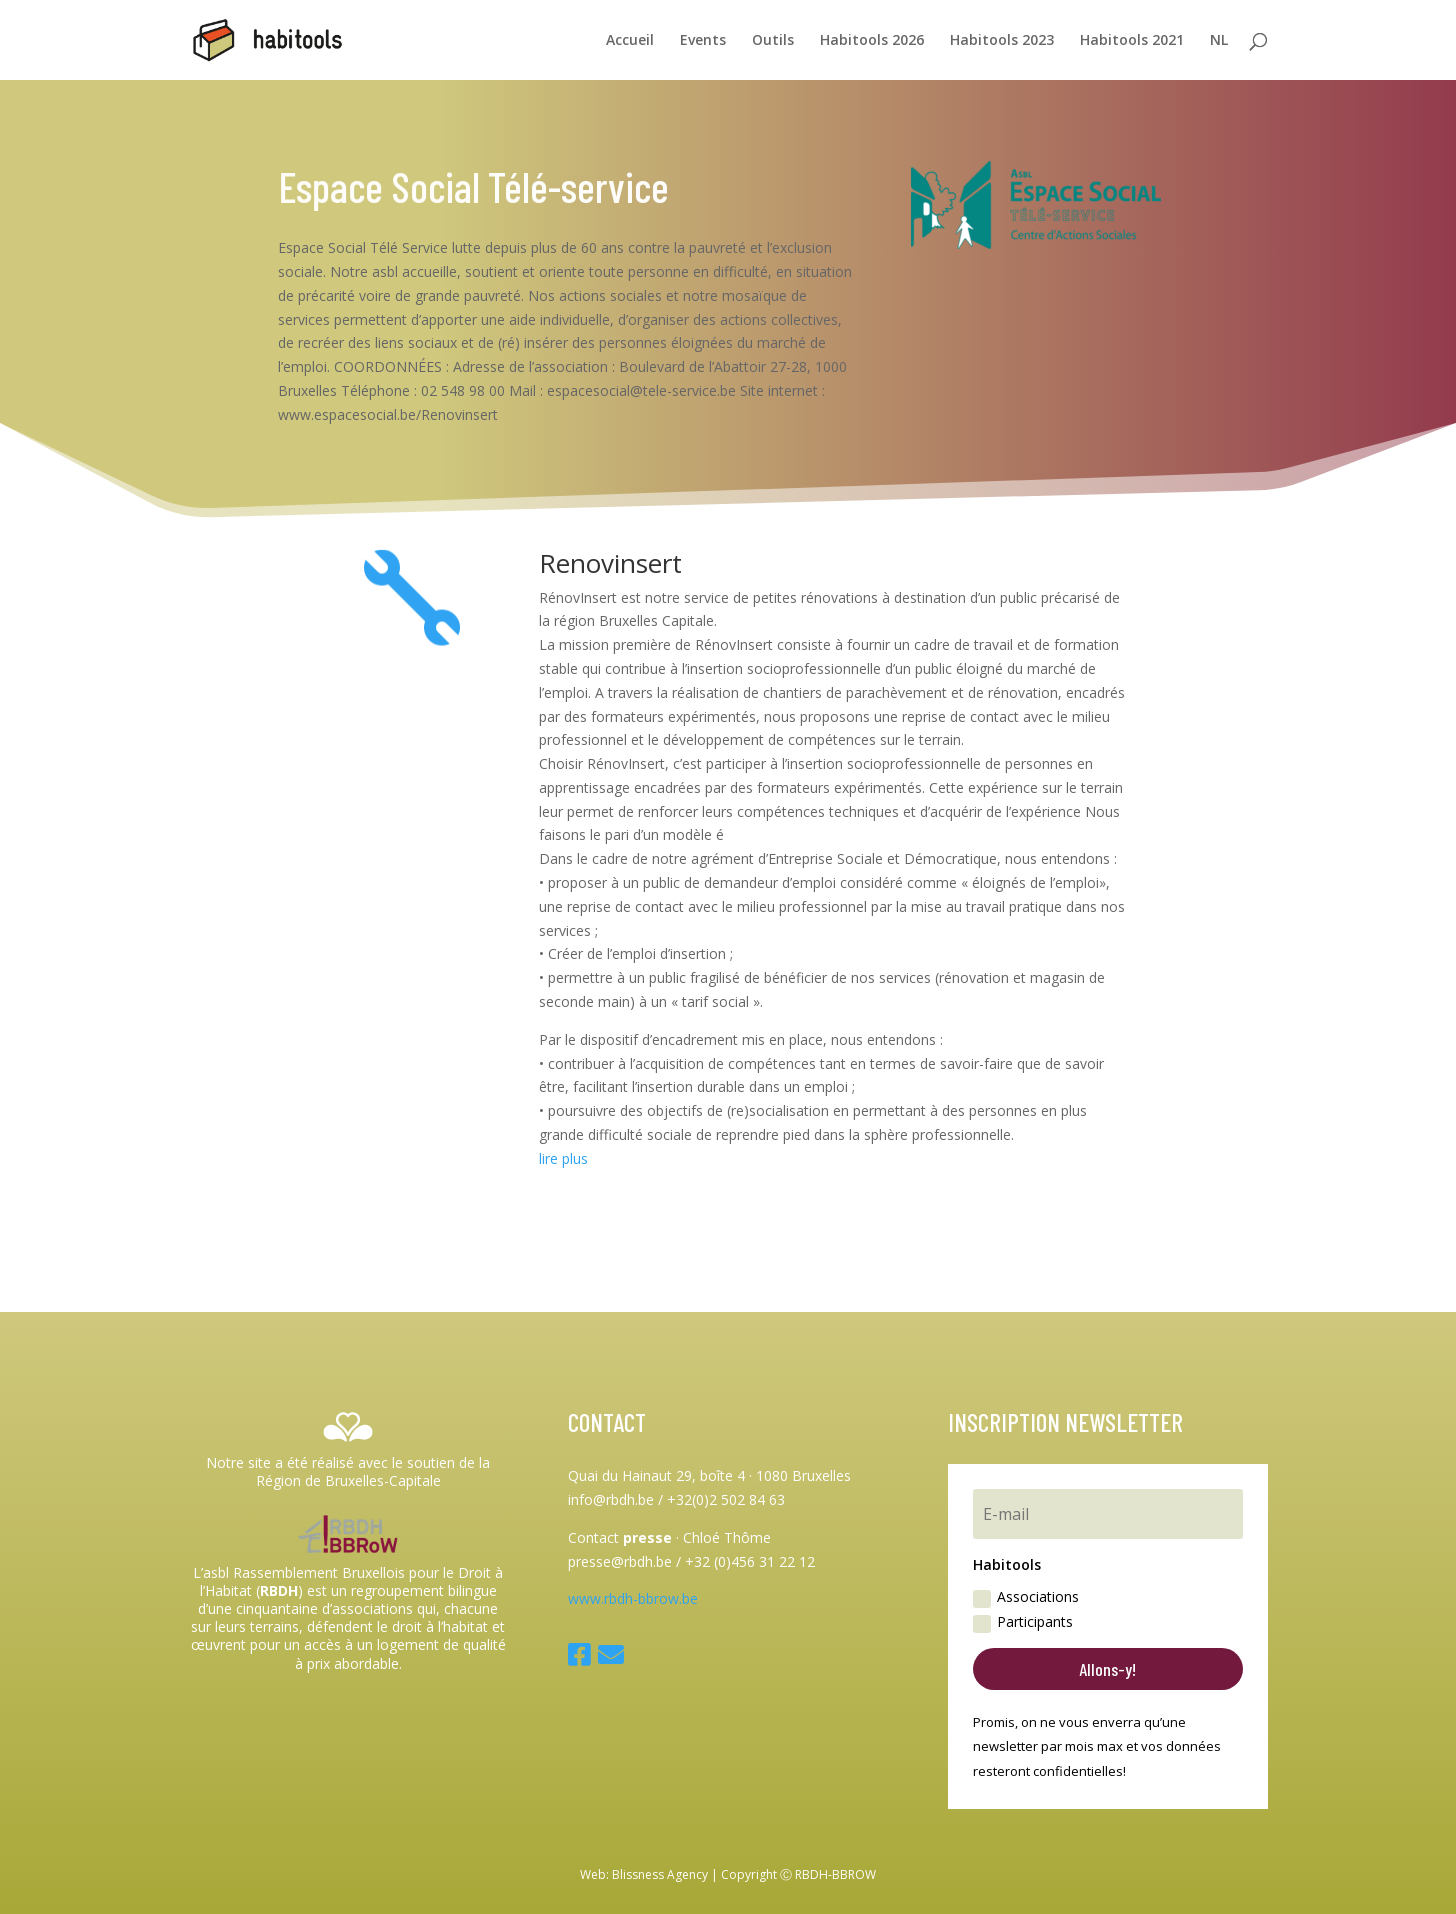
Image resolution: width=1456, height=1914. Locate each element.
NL (1219, 41)
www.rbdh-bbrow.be (633, 1598)
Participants (1023, 1622)
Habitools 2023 (1002, 41)
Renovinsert (610, 563)
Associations (1026, 1597)
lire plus (563, 1158)
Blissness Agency (660, 1874)
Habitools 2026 (872, 41)
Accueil (630, 41)
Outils (773, 41)
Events (703, 41)
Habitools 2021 (1132, 41)
